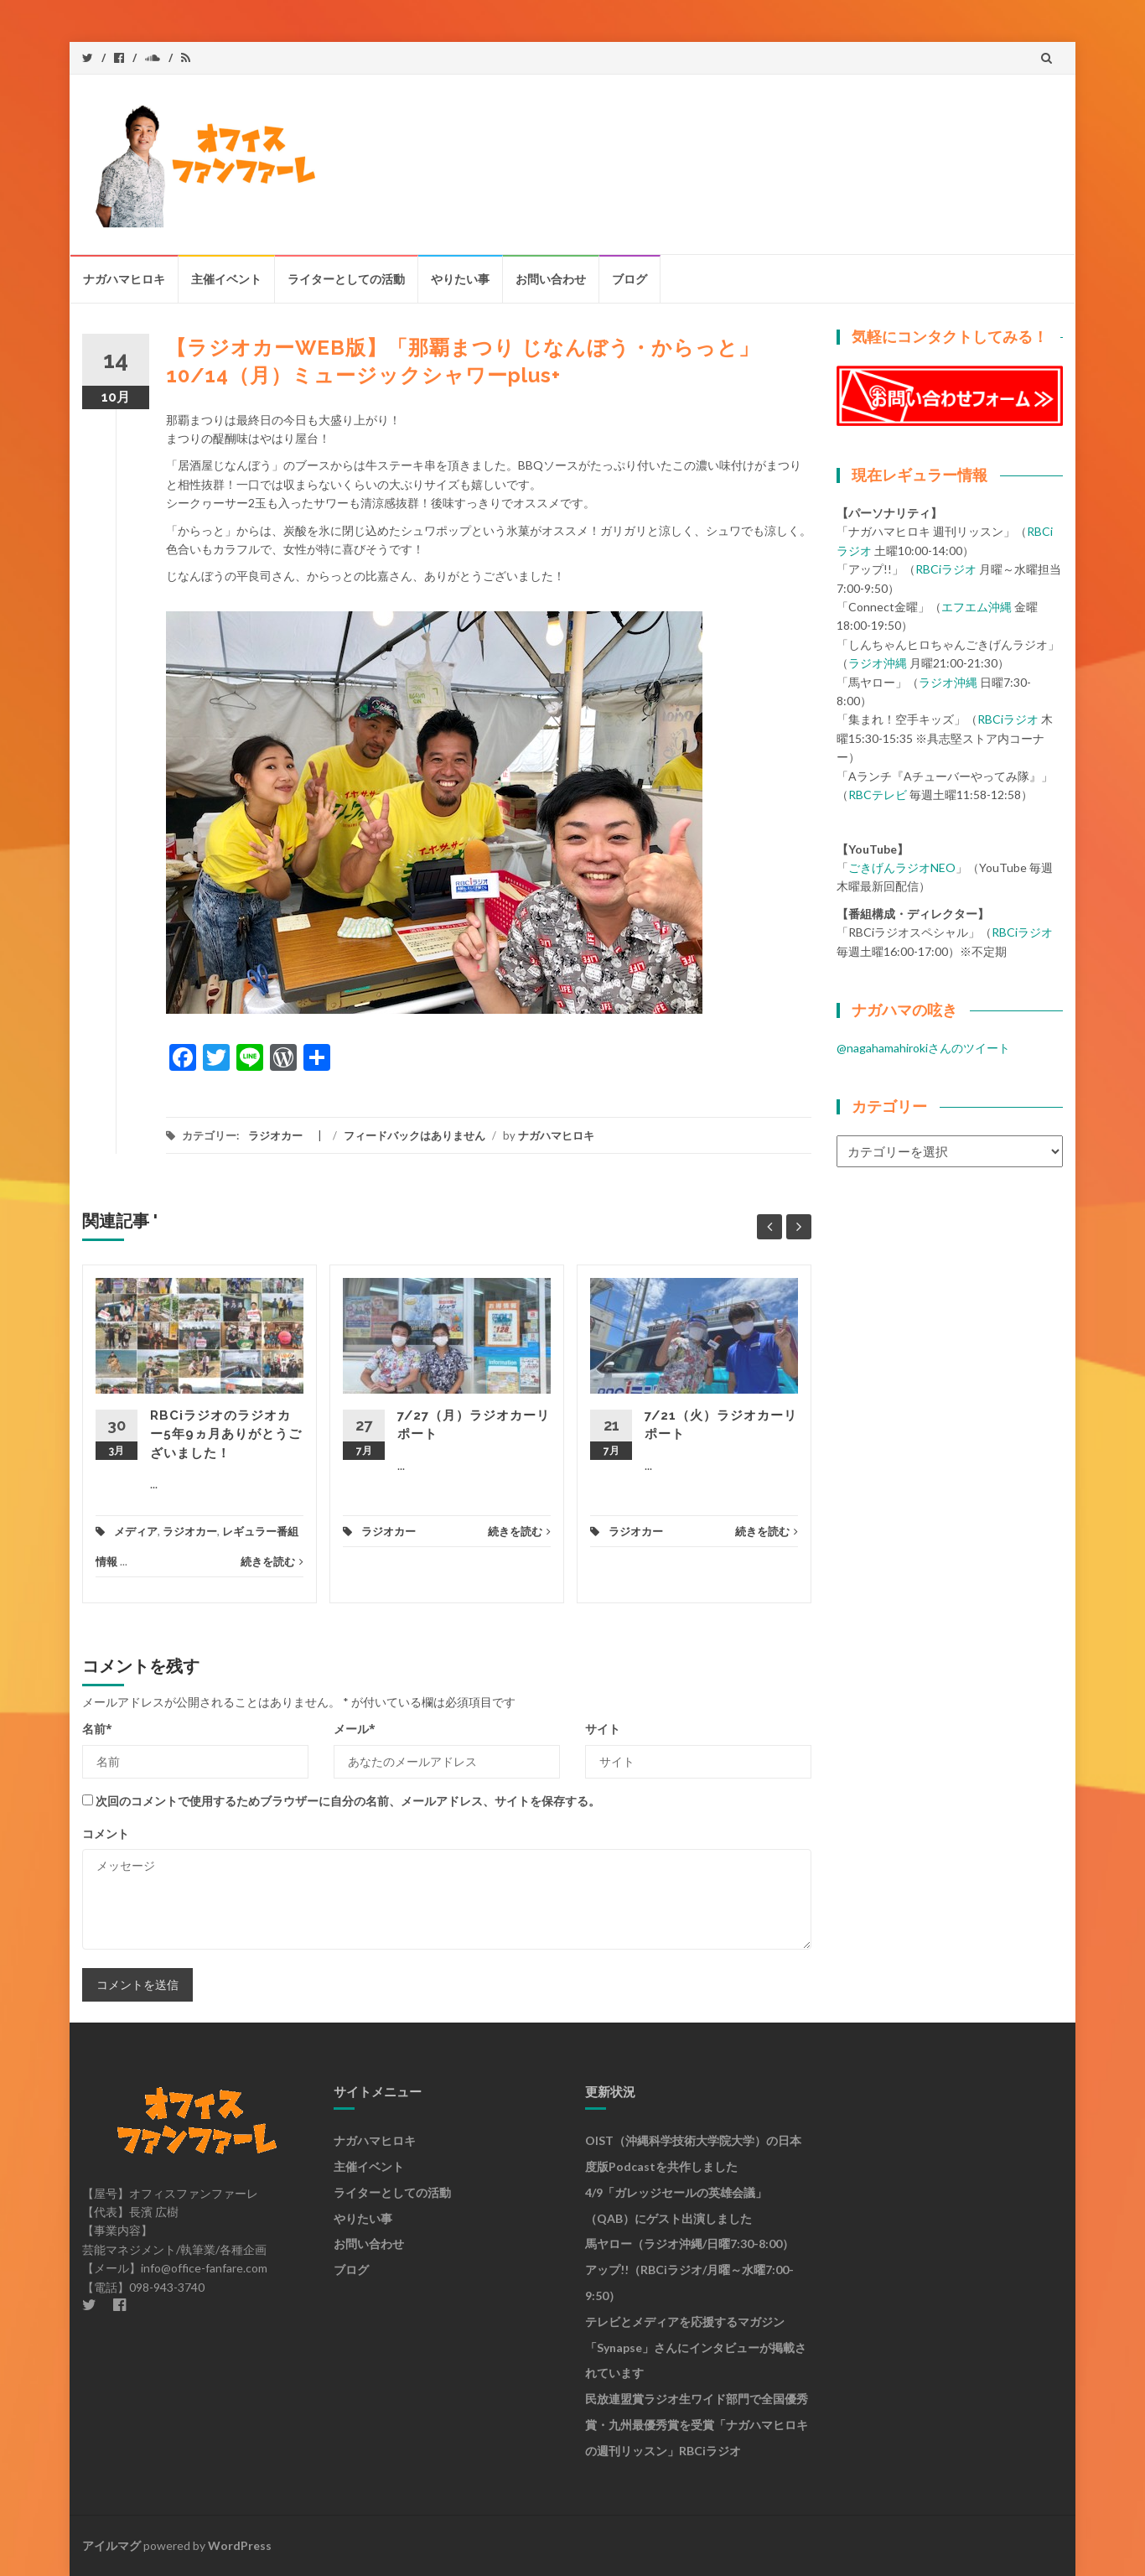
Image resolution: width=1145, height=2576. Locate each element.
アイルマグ (111, 2545)
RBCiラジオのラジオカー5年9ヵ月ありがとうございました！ (226, 1434)
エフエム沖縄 (976, 607)
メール (355, 1729)
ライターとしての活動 (346, 279)
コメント (105, 1833)
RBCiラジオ (946, 569)
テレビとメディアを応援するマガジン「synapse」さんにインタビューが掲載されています (695, 2347)
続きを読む (272, 1561)
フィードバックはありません (414, 1135)
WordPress (240, 2545)
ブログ (629, 279)
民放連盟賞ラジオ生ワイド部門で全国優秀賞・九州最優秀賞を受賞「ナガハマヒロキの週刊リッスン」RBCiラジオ (696, 2425)
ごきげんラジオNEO (902, 867)
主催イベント (226, 279)
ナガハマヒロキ (124, 279)
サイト (602, 1729)
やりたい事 (460, 279)
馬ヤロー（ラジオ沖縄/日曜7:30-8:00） (689, 2243)
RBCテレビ (877, 794)
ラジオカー (275, 1135)
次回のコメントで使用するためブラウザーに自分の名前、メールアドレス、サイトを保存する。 (348, 1801)
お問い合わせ (551, 279)
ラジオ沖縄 (877, 663)
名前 (97, 1729)
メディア (136, 1531)
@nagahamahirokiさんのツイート (923, 1048)
